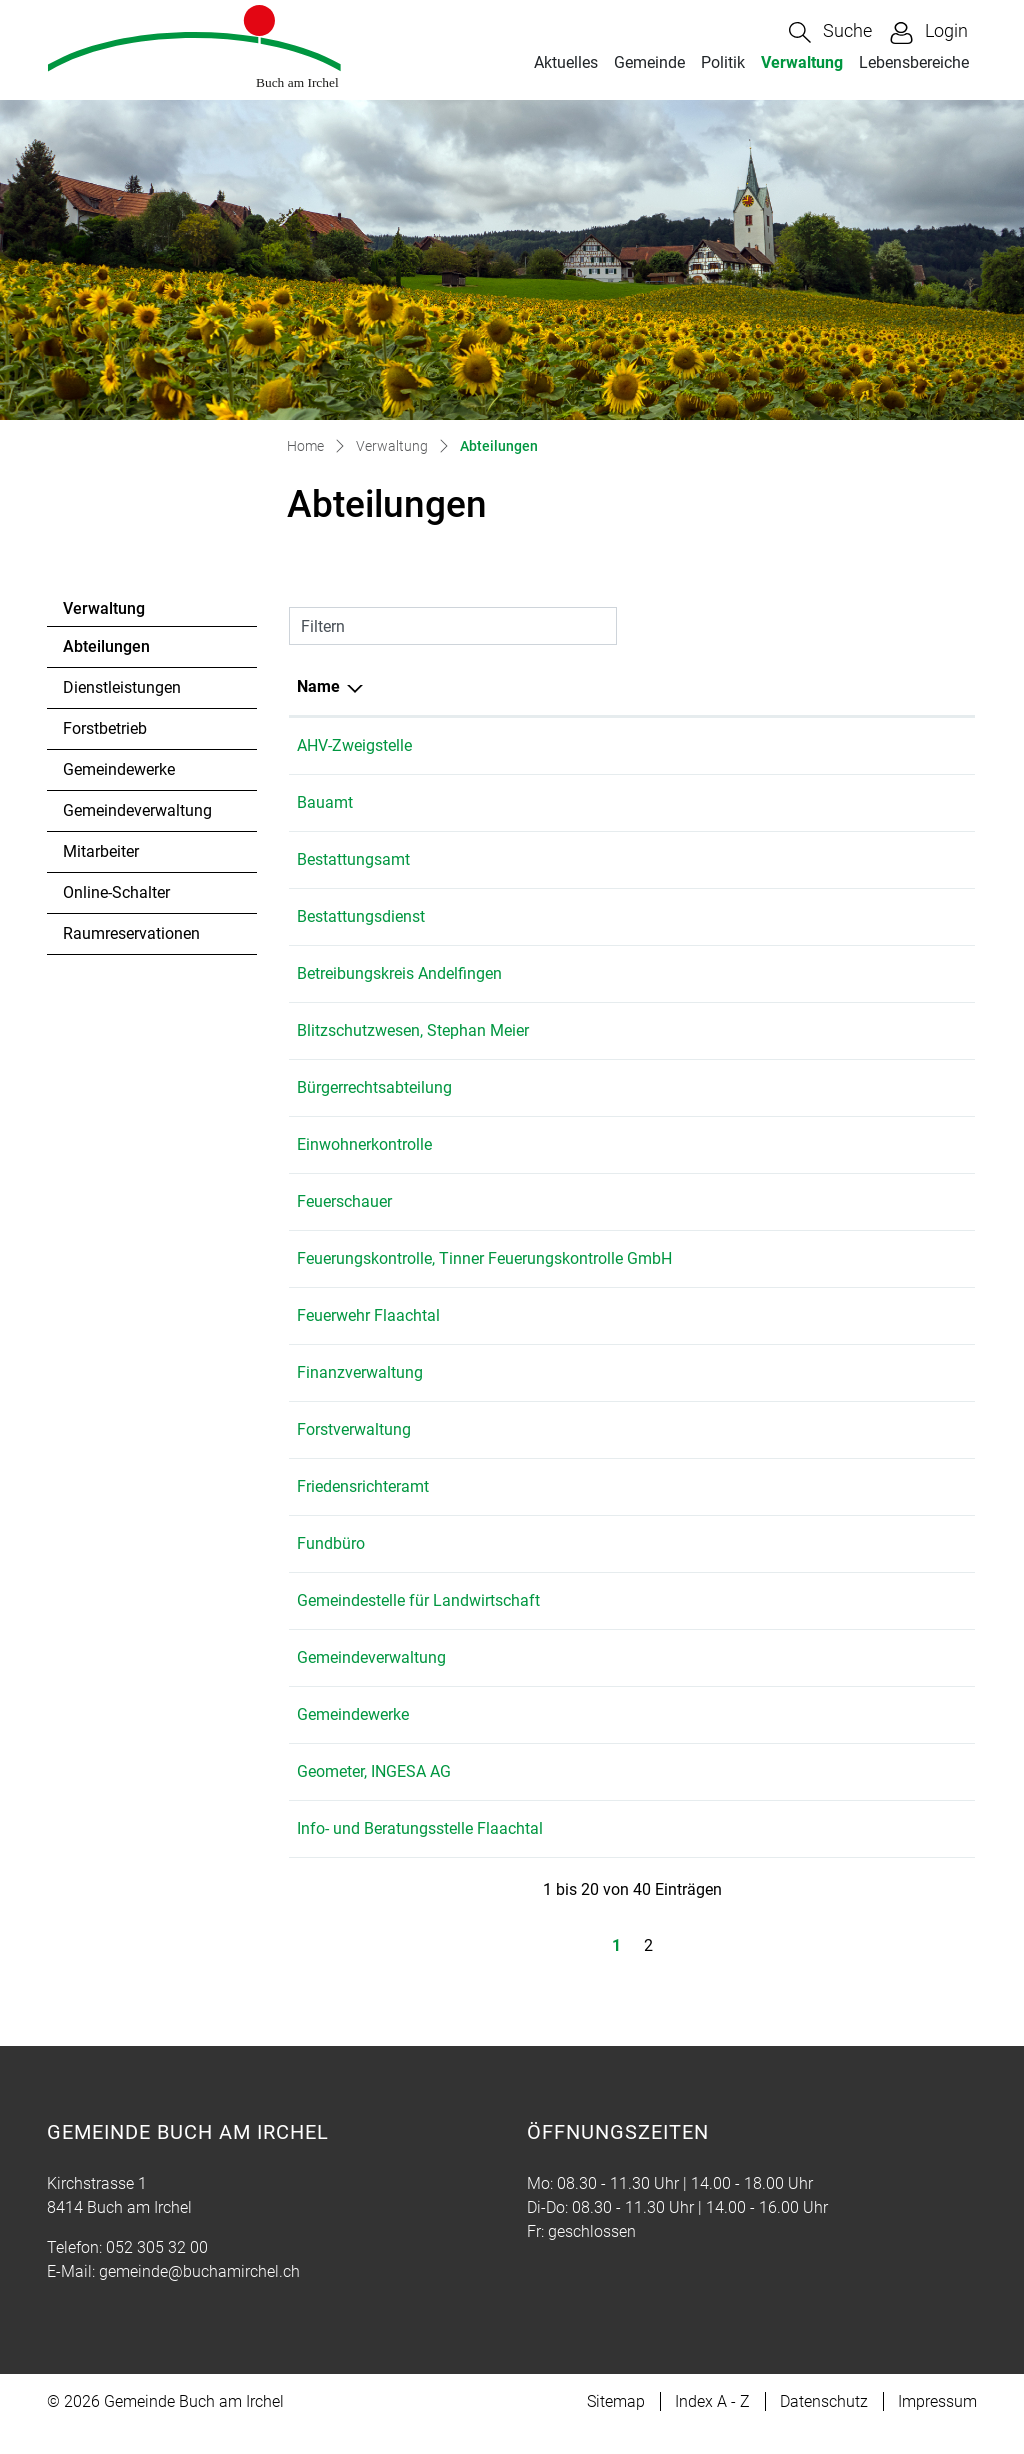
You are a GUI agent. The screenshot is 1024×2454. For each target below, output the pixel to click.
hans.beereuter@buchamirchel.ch (822, 1453)
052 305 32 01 (638, 802)
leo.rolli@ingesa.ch (771, 1201)
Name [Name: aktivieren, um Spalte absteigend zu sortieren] (318, 686)
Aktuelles (566, 62)
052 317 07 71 (638, 973)
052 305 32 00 (638, 745)
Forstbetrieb (105, 728)
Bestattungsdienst (361, 916)
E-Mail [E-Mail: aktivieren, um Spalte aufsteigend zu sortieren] (728, 686)
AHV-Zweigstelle (354, 745)
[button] (830, 32)
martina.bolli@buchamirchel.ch (815, 745)
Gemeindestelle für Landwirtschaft (418, 1624)
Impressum (937, 2425)
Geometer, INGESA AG (374, 1795)
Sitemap (616, 2425)
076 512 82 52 (638, 916)
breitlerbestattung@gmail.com (811, 916)
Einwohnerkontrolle (364, 1144)
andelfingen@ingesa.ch (787, 1795)
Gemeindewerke (119, 769)
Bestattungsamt (353, 859)
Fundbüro (331, 1567)
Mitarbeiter (101, 851)
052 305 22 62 (638, 1201)
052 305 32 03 (638, 1396)
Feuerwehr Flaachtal (368, 1339)
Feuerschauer (344, 1201)
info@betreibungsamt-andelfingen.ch (835, 973)
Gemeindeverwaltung (137, 810)
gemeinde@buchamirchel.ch (805, 802)
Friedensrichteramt (363, 1510)
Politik (723, 62)
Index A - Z (712, 2425)
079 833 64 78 (638, 1030)
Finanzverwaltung (360, 1396)
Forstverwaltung (354, 1453)
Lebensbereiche (914, 62)
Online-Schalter (116, 892)
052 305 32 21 (638, 1510)
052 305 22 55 (638, 1795)
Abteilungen (117, 652)
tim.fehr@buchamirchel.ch (798, 1738)
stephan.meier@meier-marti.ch (812, 1030)
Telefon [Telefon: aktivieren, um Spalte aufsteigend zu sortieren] (614, 686)
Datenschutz (824, 2425)
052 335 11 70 (638, 1258)
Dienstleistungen (122, 687)
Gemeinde (649, 62)
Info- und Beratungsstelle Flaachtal (420, 1852)
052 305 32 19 (638, 1738)
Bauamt (325, 802)
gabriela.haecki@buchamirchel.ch (824, 1396)
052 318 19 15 (638, 1624)
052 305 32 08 (638, 1453)
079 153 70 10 (638, 1852)
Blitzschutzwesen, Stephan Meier (413, 1030)
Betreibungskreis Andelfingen (399, 973)
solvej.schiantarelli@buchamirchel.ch (836, 1510)
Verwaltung (802, 62)
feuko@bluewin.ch (770, 1258)
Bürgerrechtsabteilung (374, 1087)
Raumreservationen (131, 933)
